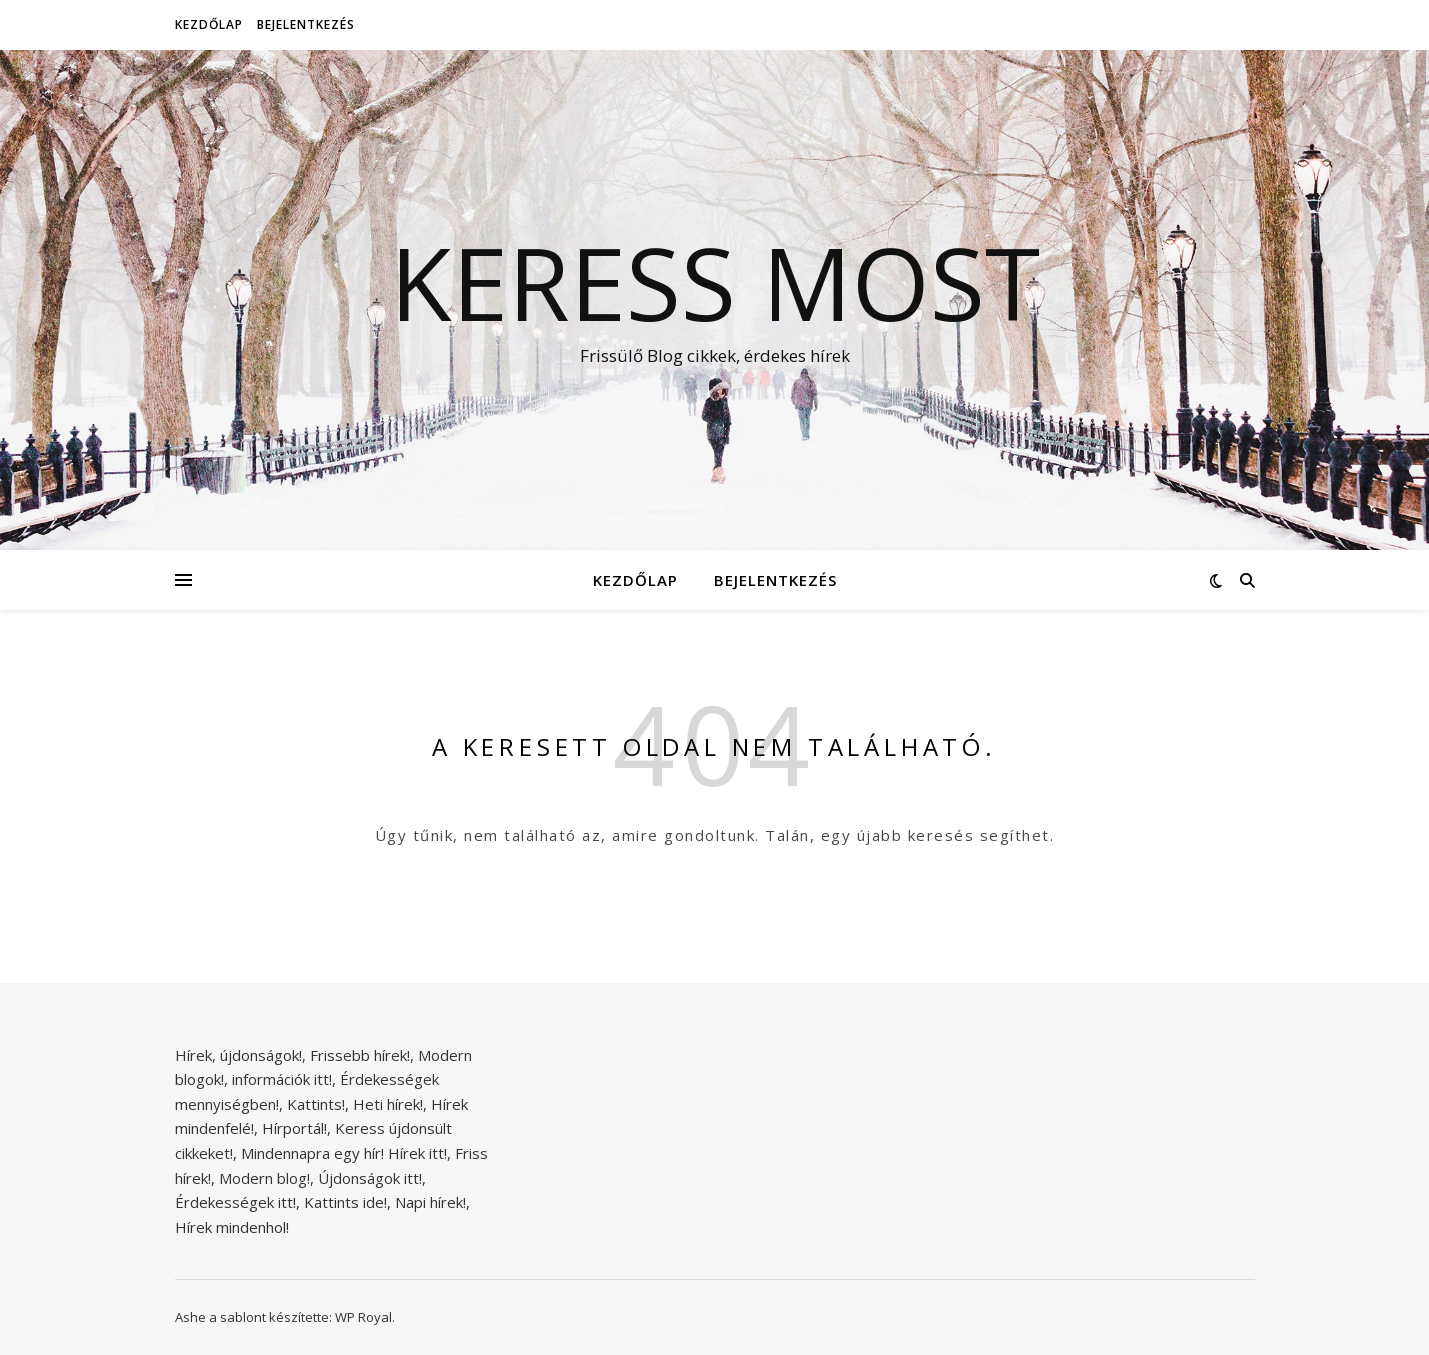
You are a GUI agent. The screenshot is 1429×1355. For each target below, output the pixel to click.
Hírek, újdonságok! (238, 1055)
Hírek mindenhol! (232, 1227)
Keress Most (715, 282)
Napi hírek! (430, 1202)
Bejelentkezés (306, 24)
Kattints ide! (345, 1202)
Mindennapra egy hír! (312, 1153)
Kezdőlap (209, 24)
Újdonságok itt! (370, 1178)
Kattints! (316, 1104)
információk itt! (282, 1079)
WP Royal (363, 1317)
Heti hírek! (388, 1104)
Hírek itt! (417, 1153)
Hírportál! (294, 1128)
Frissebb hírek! (360, 1055)
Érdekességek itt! (235, 1202)
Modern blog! (264, 1178)
